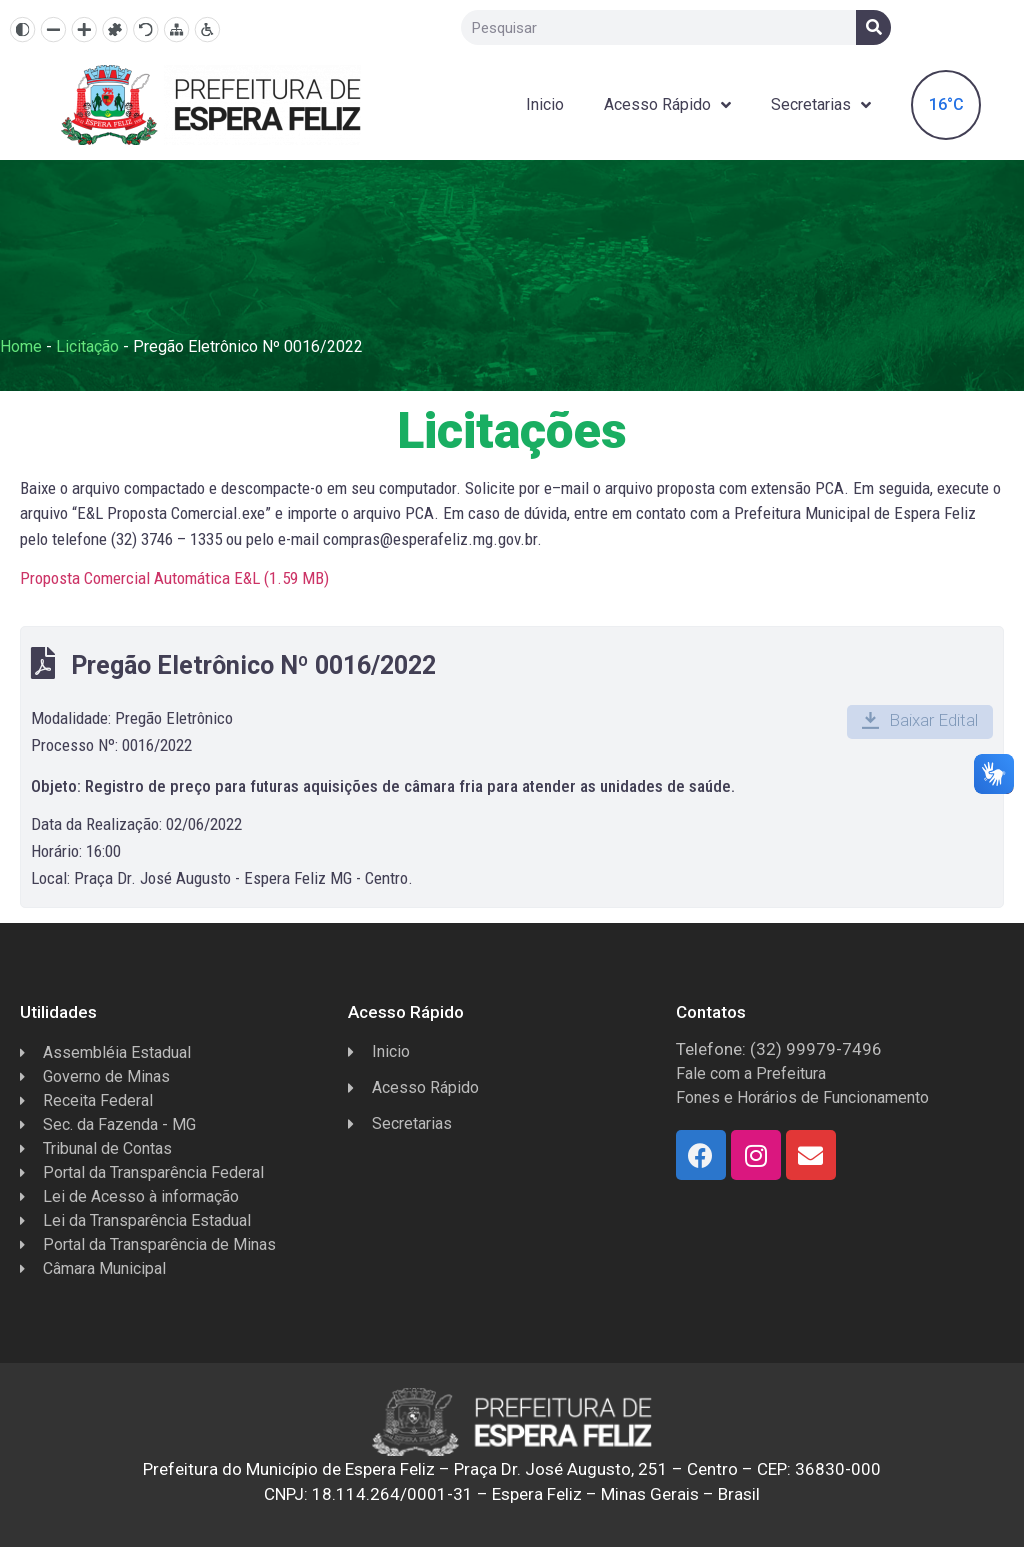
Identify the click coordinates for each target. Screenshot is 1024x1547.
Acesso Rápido (667, 105)
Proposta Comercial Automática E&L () (174, 578)
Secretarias (821, 105)
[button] (920, 722)
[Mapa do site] (176, 29)
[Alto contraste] (22, 29)
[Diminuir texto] (53, 29)
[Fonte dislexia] (114, 29)
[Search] (873, 27)
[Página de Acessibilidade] (207, 29)
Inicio (545, 104)
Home (21, 346)
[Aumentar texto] (84, 29)
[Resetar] (145, 29)
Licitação (87, 346)
